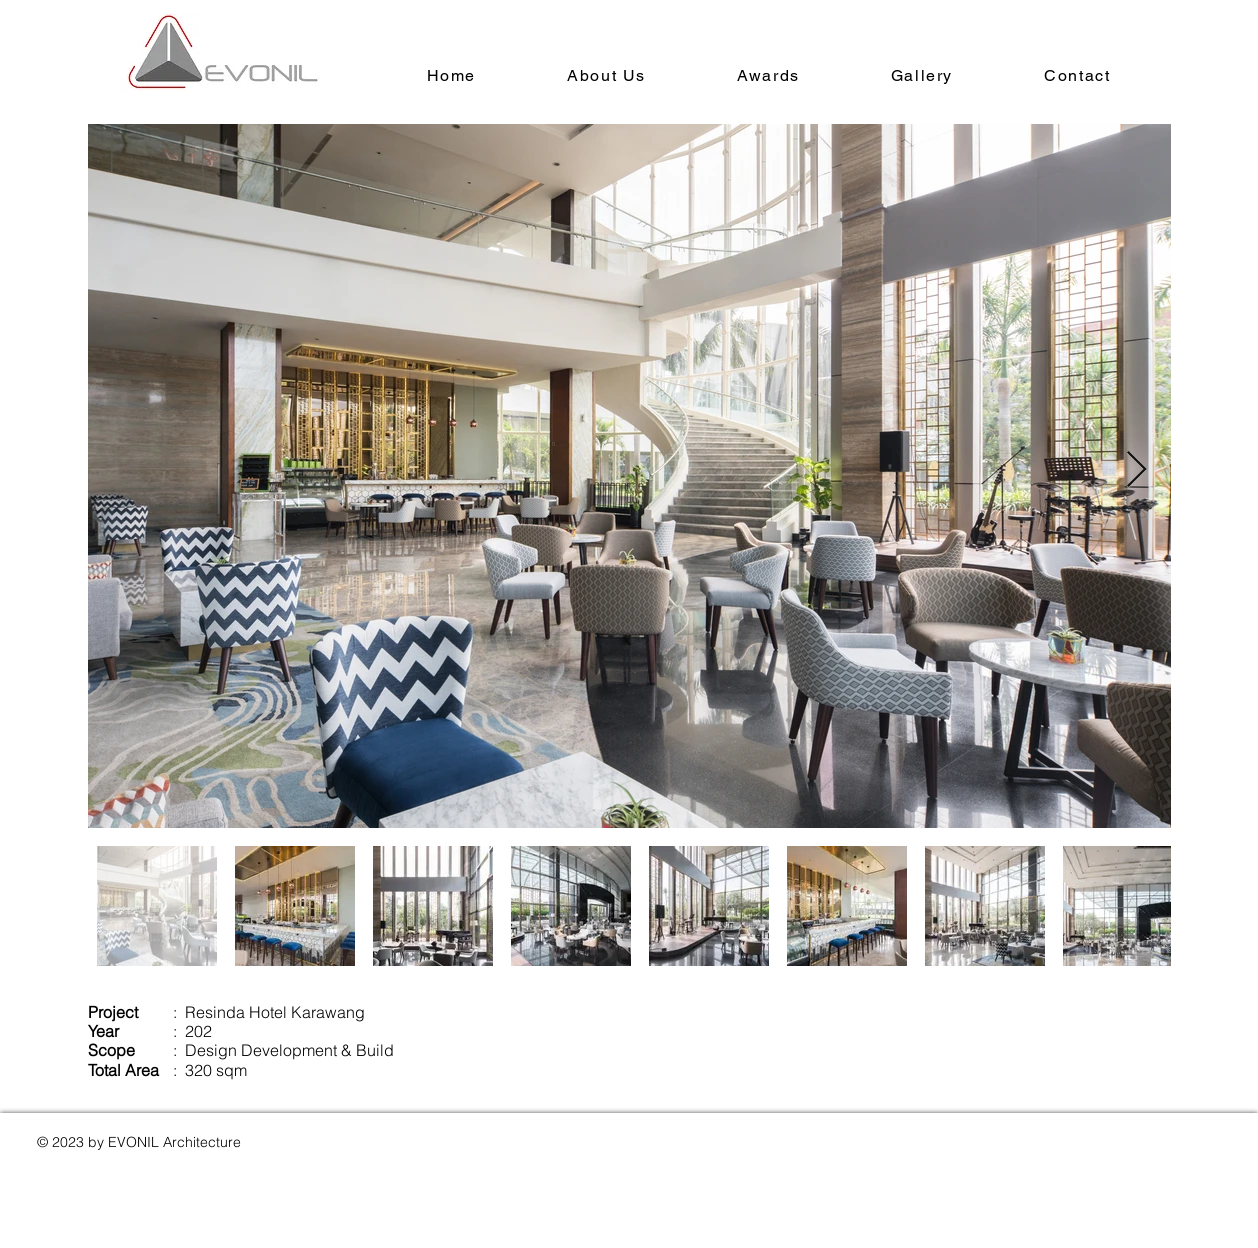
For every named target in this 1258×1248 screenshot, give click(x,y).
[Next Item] (1136, 470)
